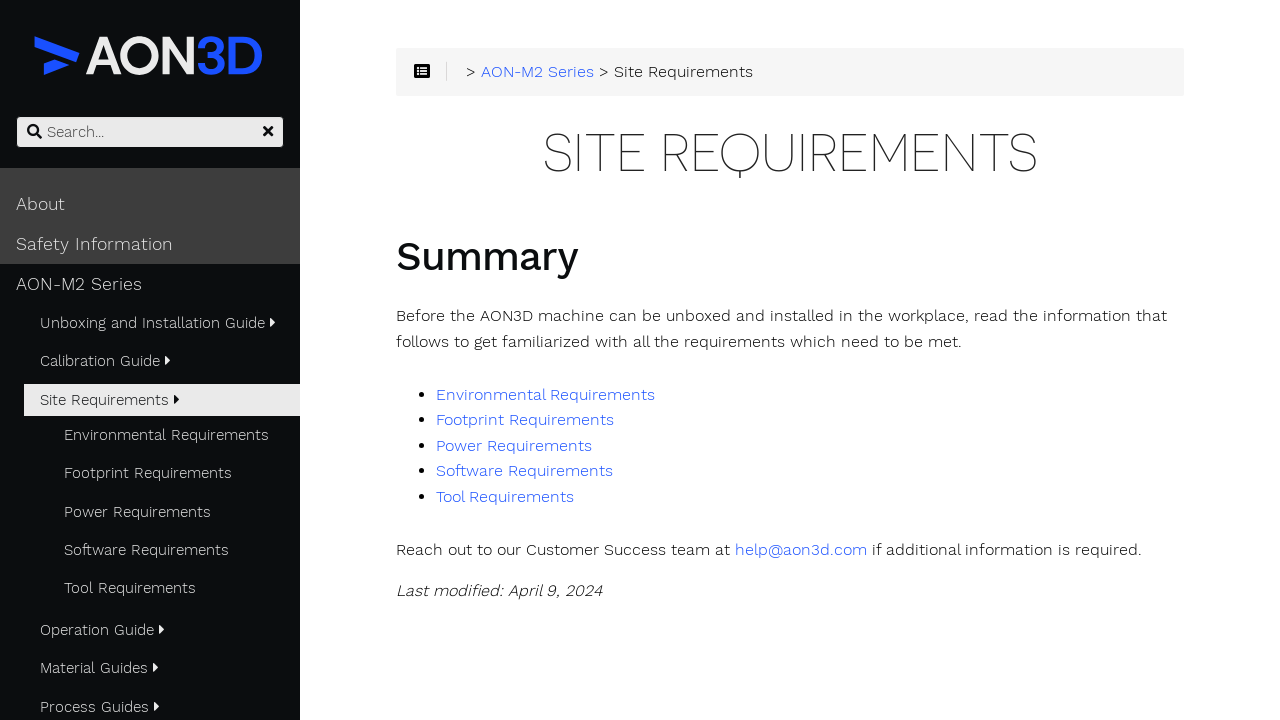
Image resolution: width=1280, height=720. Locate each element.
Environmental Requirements (166, 435)
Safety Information (94, 244)
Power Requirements (137, 512)
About (40, 204)
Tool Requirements (130, 588)
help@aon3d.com (801, 550)
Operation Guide (102, 630)
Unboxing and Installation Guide (158, 323)
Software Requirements (146, 550)
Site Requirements (110, 400)
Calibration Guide (105, 361)
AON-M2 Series (79, 284)
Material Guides (99, 668)
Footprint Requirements (148, 473)
